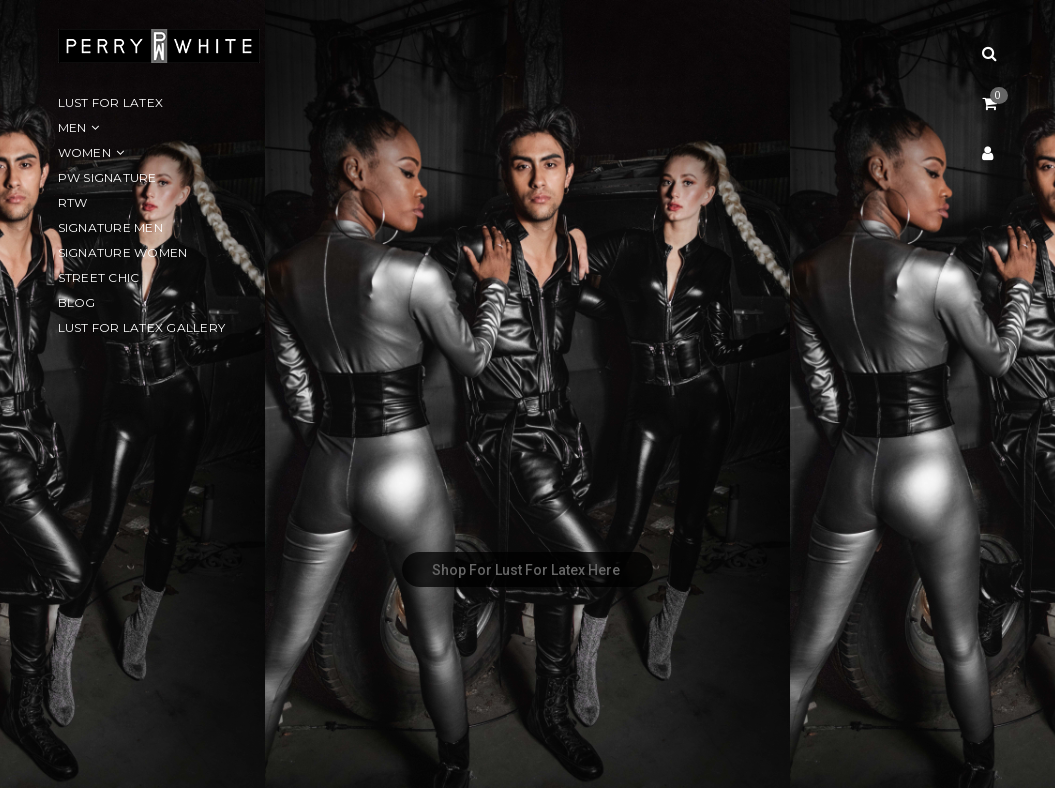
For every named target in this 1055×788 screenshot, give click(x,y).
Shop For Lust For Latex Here (527, 570)
